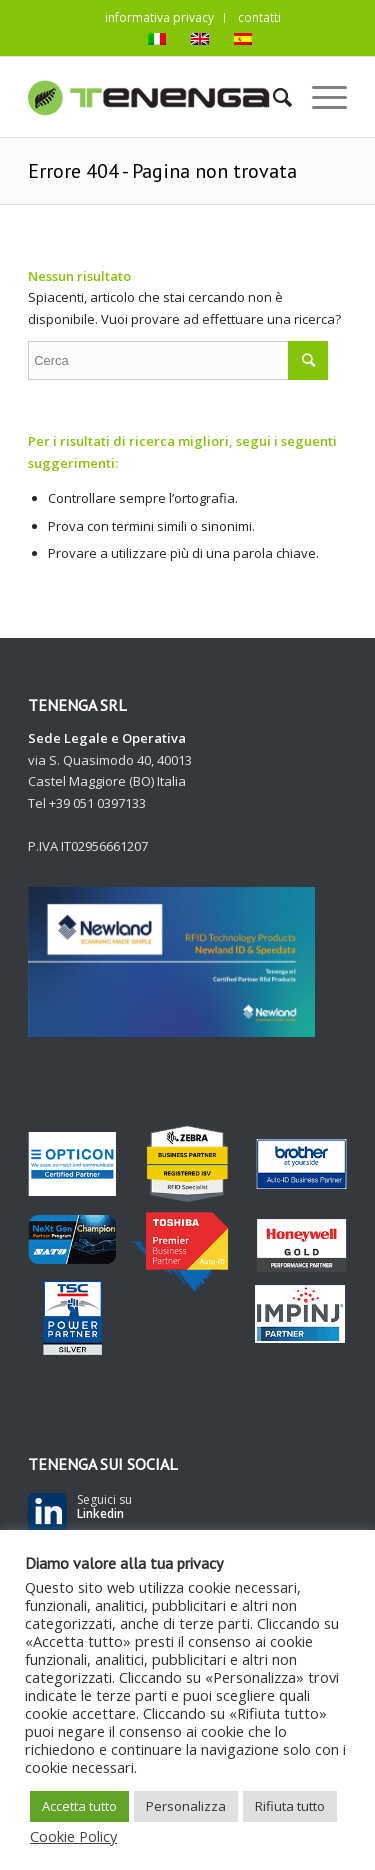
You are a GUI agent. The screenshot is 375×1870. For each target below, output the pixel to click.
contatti (259, 17)
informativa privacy (159, 17)
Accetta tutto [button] (79, 1806)
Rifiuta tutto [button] (290, 1806)
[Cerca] (272, 97)
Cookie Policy (73, 1836)
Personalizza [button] (186, 1806)
